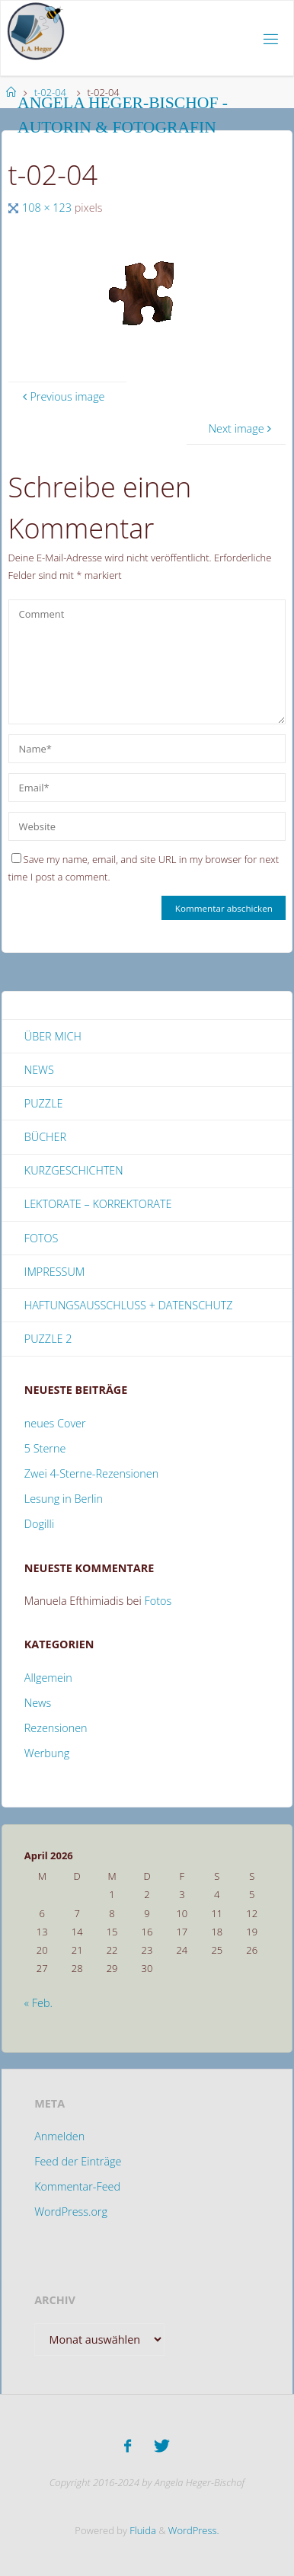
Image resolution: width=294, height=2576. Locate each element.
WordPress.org (70, 2211)
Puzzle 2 (48, 1338)
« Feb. (38, 2003)
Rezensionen (56, 1728)
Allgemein (48, 1677)
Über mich (52, 1036)
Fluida (141, 2530)
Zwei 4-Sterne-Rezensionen (91, 1473)
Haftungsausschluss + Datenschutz (128, 1305)
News (39, 1070)
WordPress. (193, 2530)
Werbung (46, 1753)
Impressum (54, 1271)
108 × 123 (48, 207)
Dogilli (39, 1524)
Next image (242, 428)
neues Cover (55, 1423)
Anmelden (59, 2136)
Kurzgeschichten (73, 1170)
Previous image (62, 396)
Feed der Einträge (77, 2161)
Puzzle (43, 1103)
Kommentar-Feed (77, 2186)
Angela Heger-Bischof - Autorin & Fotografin (123, 115)
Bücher (45, 1137)
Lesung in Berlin (63, 1498)
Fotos (41, 1238)
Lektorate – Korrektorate (98, 1204)
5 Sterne (45, 1448)
